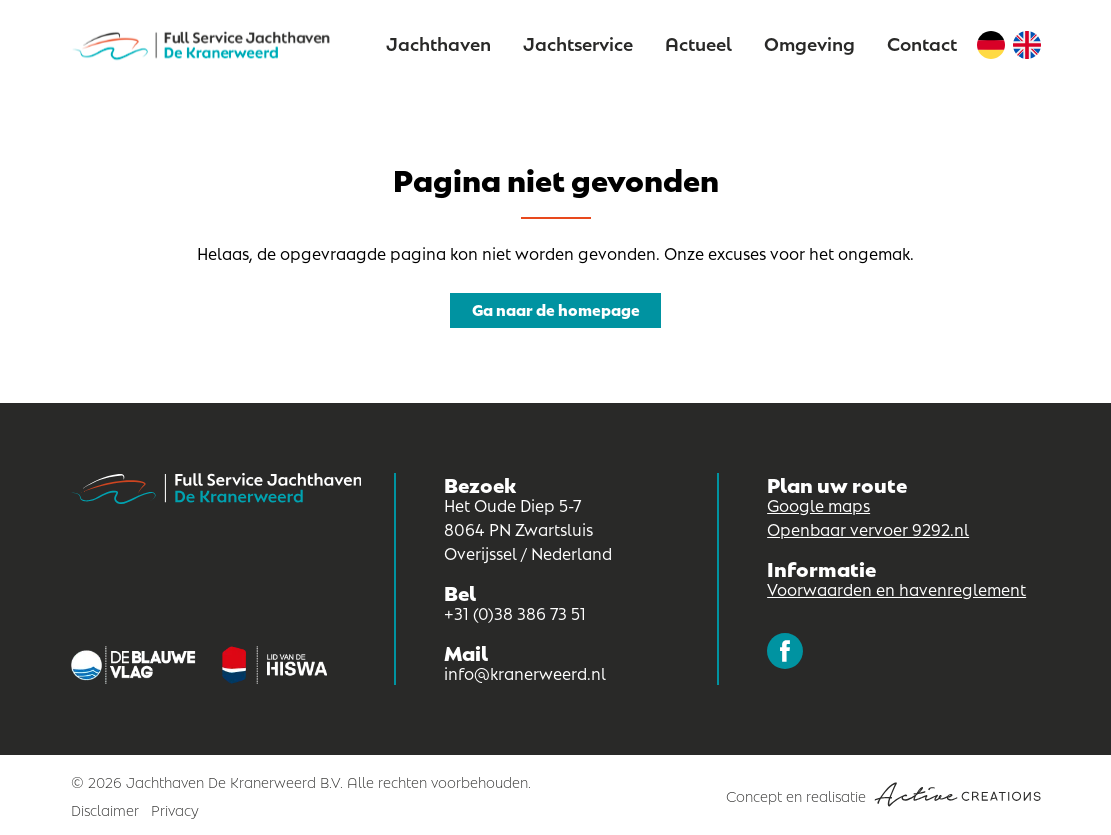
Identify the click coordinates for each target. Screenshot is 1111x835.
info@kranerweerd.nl (525, 672)
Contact (922, 42)
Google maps (818, 504)
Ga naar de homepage (556, 308)
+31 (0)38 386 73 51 (515, 612)
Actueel (698, 42)
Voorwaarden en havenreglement (896, 588)
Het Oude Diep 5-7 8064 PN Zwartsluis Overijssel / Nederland (528, 528)
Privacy (175, 809)
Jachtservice (578, 42)
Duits (991, 45)
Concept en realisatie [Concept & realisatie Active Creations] (883, 794)
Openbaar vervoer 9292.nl (868, 528)
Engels (1027, 45)
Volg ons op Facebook (785, 651)
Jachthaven (438, 42)
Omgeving (809, 42)
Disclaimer (105, 809)
